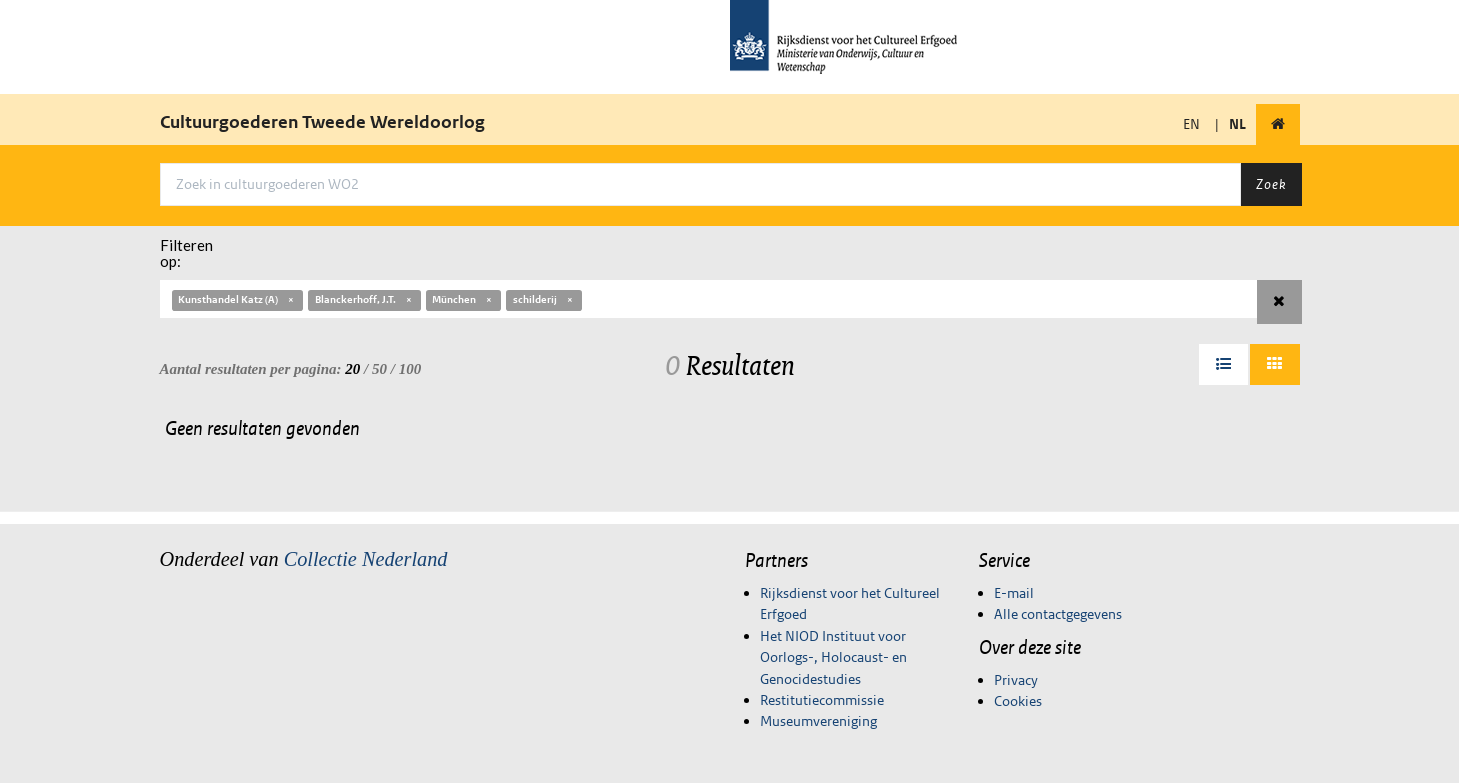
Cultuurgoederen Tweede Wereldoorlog (322, 122)
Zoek (1271, 184)
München (463, 299)
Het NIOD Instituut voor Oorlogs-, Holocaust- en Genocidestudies (833, 657)
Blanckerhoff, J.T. (364, 299)
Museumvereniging (818, 721)
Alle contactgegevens (1058, 614)
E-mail (1014, 593)
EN (1191, 124)
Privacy (1016, 680)
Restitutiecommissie (822, 700)
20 (352, 369)
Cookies (1018, 701)
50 (379, 369)
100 (410, 369)
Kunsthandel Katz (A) (237, 299)
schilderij (544, 299)
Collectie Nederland (366, 559)
